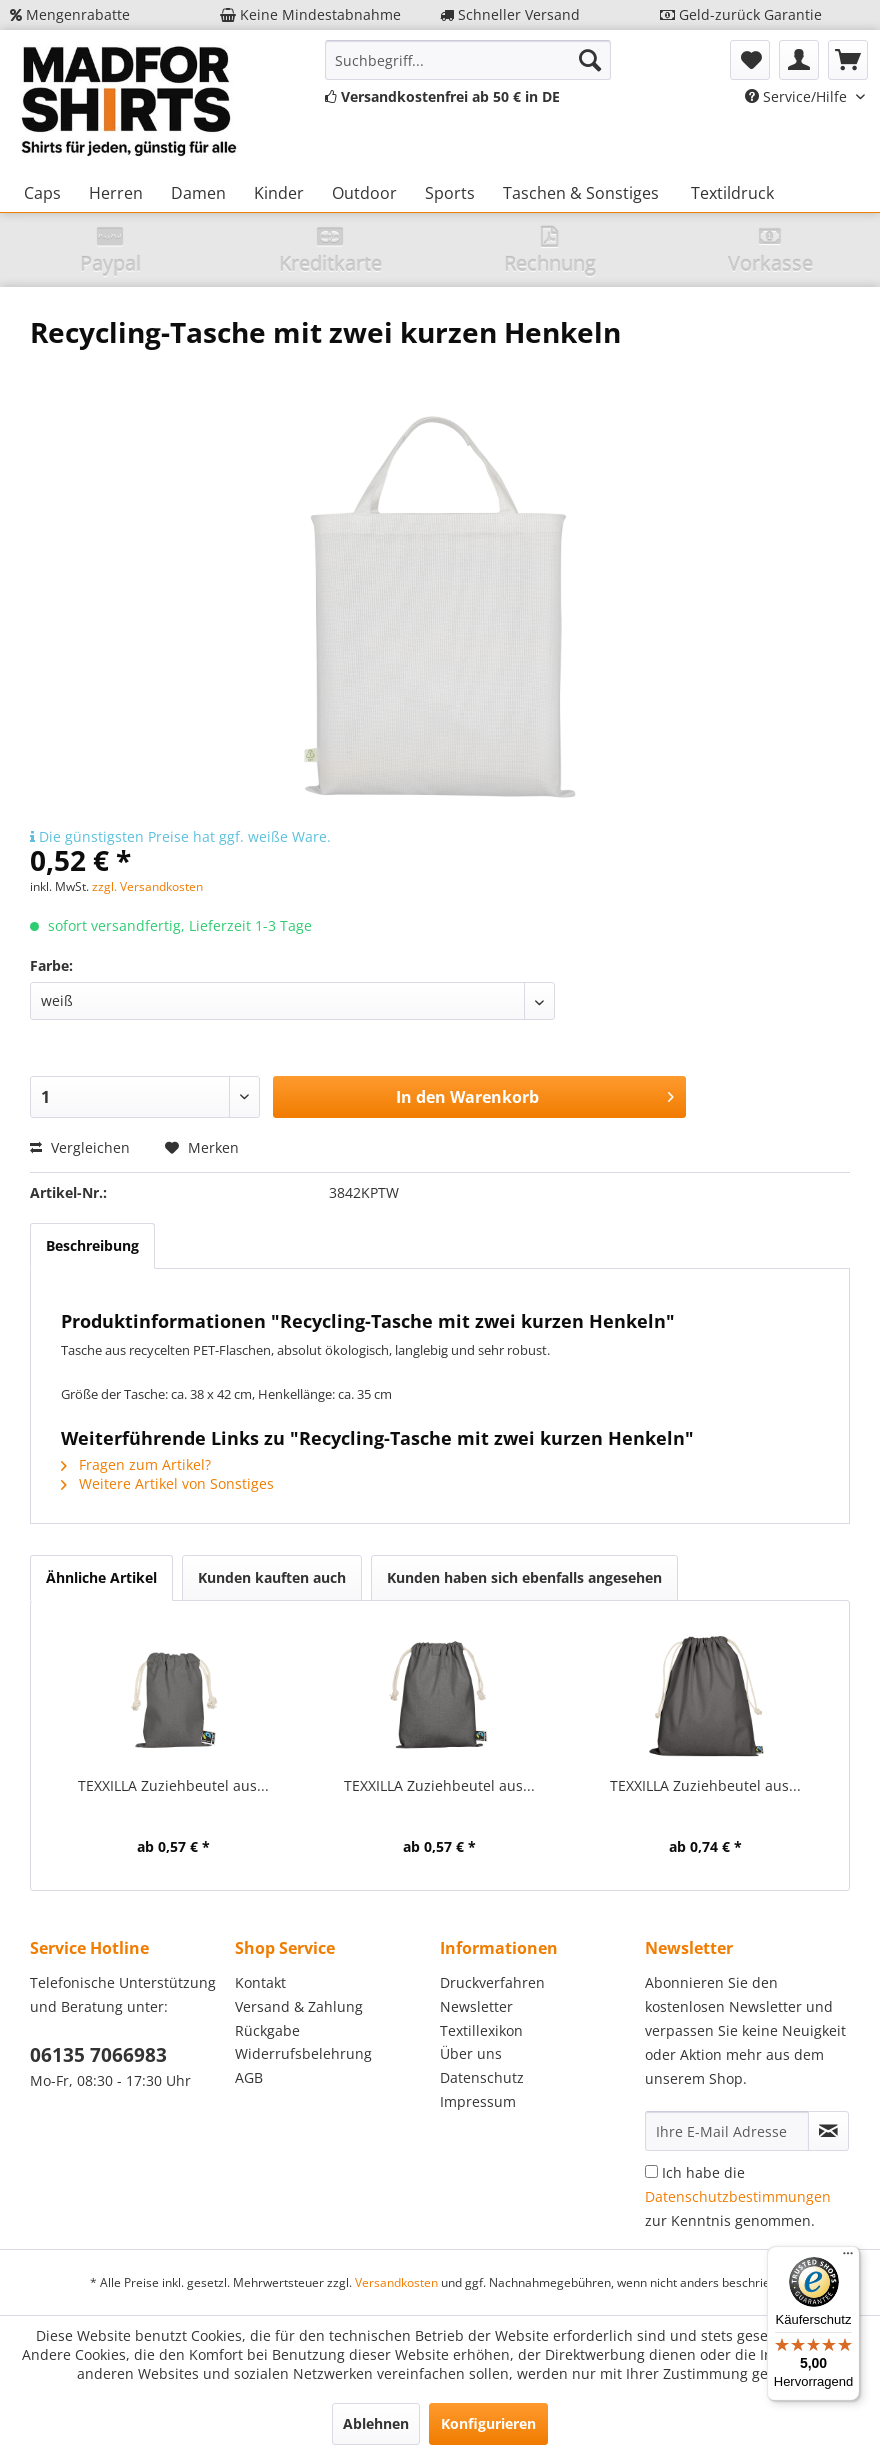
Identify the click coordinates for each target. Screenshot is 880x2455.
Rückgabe (267, 2030)
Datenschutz (482, 2077)
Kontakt (260, 1982)
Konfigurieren (488, 2423)
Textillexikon (481, 2030)
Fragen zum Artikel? (136, 1464)
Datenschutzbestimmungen (738, 2196)
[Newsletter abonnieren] (828, 2131)
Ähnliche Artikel (101, 1577)
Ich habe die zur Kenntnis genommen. (738, 2196)
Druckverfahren (492, 1982)
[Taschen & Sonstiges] (581, 193)
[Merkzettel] (750, 60)
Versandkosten (396, 2282)
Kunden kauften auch (272, 1577)
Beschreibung (92, 1245)
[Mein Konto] (799, 60)
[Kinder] (279, 193)
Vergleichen (80, 1147)
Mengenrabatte (70, 14)
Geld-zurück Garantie (741, 14)
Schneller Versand (510, 14)
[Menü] (848, 2258)
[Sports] (450, 193)
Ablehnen (376, 2423)
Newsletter (476, 2006)
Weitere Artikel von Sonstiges (167, 1483)
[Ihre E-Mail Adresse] (727, 2131)
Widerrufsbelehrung (303, 2053)
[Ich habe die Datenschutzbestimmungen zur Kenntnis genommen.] (651, 2171)
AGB (249, 2077)
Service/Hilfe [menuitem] (798, 96)
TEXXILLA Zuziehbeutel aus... (173, 1785)
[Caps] (42, 193)
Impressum (478, 2101)
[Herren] (116, 193)
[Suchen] (590, 60)
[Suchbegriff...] (468, 60)
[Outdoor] (364, 193)
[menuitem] (468, 60)
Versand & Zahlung (299, 2006)
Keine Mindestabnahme (310, 14)
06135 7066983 (98, 2055)
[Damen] (198, 193)
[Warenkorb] (848, 60)
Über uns (471, 2053)
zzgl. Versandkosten (147, 886)
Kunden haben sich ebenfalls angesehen (524, 1577)
